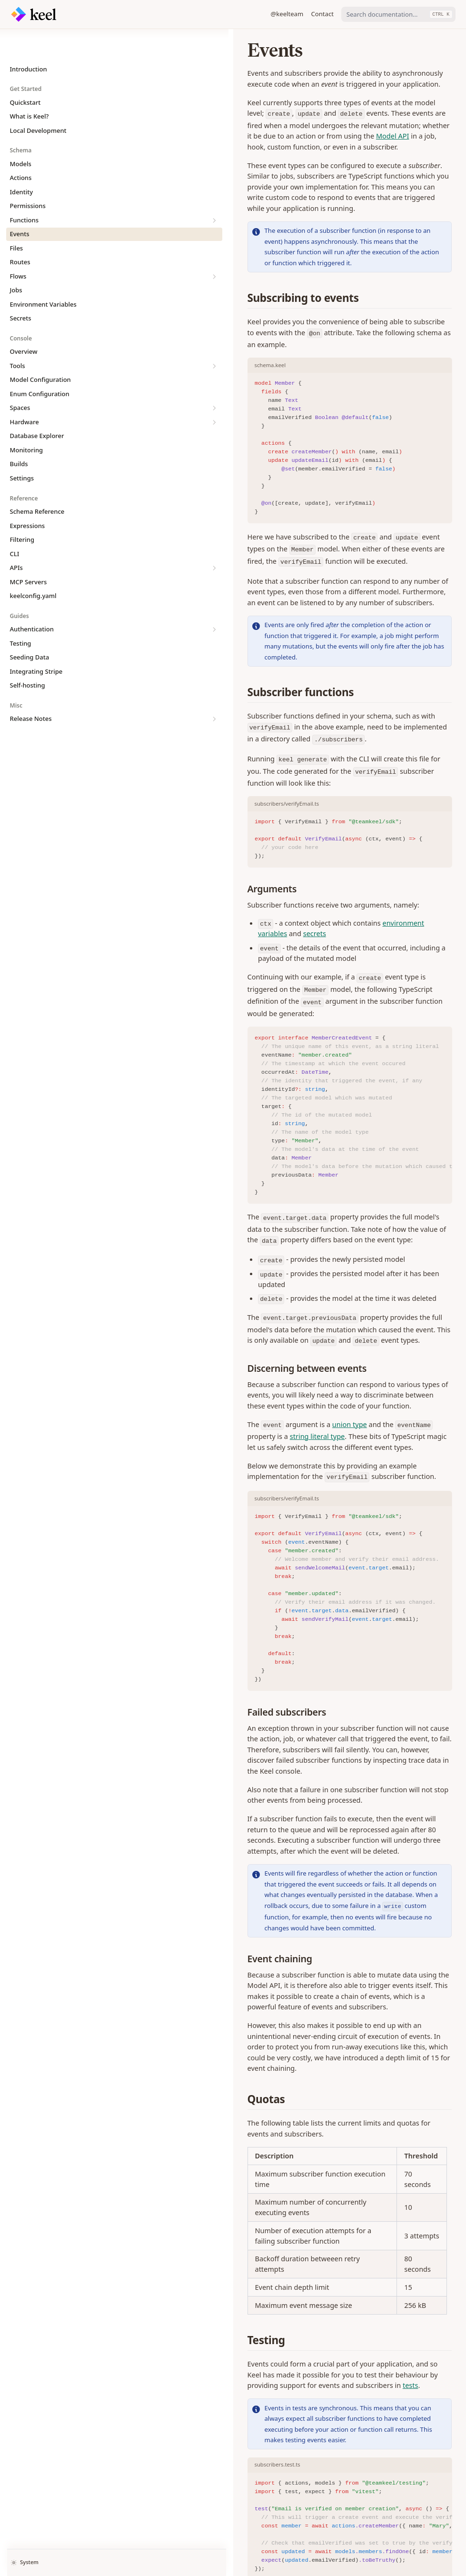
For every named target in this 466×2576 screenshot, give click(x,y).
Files (16, 219)
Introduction (28, 40)
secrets (363, 782)
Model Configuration (40, 351)
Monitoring (26, 421)
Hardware (55, 393)
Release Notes (55, 690)
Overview (24, 323)
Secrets (20, 289)
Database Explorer (37, 407)
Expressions (27, 497)
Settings (22, 449)
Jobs (16, 261)
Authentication (55, 600)
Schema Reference (37, 483)
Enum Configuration (39, 365)
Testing (20, 614)
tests (353, 1999)
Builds (19, 435)
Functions (55, 191)
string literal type (386, 1208)
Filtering (22, 511)
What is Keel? (29, 87)
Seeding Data (30, 628)
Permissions (28, 177)
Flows (55, 247)
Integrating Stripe (36, 643)
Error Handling (162, 2511)
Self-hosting (27, 656)
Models (20, 135)
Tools (55, 337)
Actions (21, 149)
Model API (234, 125)
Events (20, 205)
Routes (20, 233)
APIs (55, 539)
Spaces (55, 379)
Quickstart (25, 74)
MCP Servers (28, 553)
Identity (21, 163)
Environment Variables (43, 275)
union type (230, 1208)
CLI (15, 525)
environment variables (300, 782)
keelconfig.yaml (33, 567)
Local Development (38, 102)
